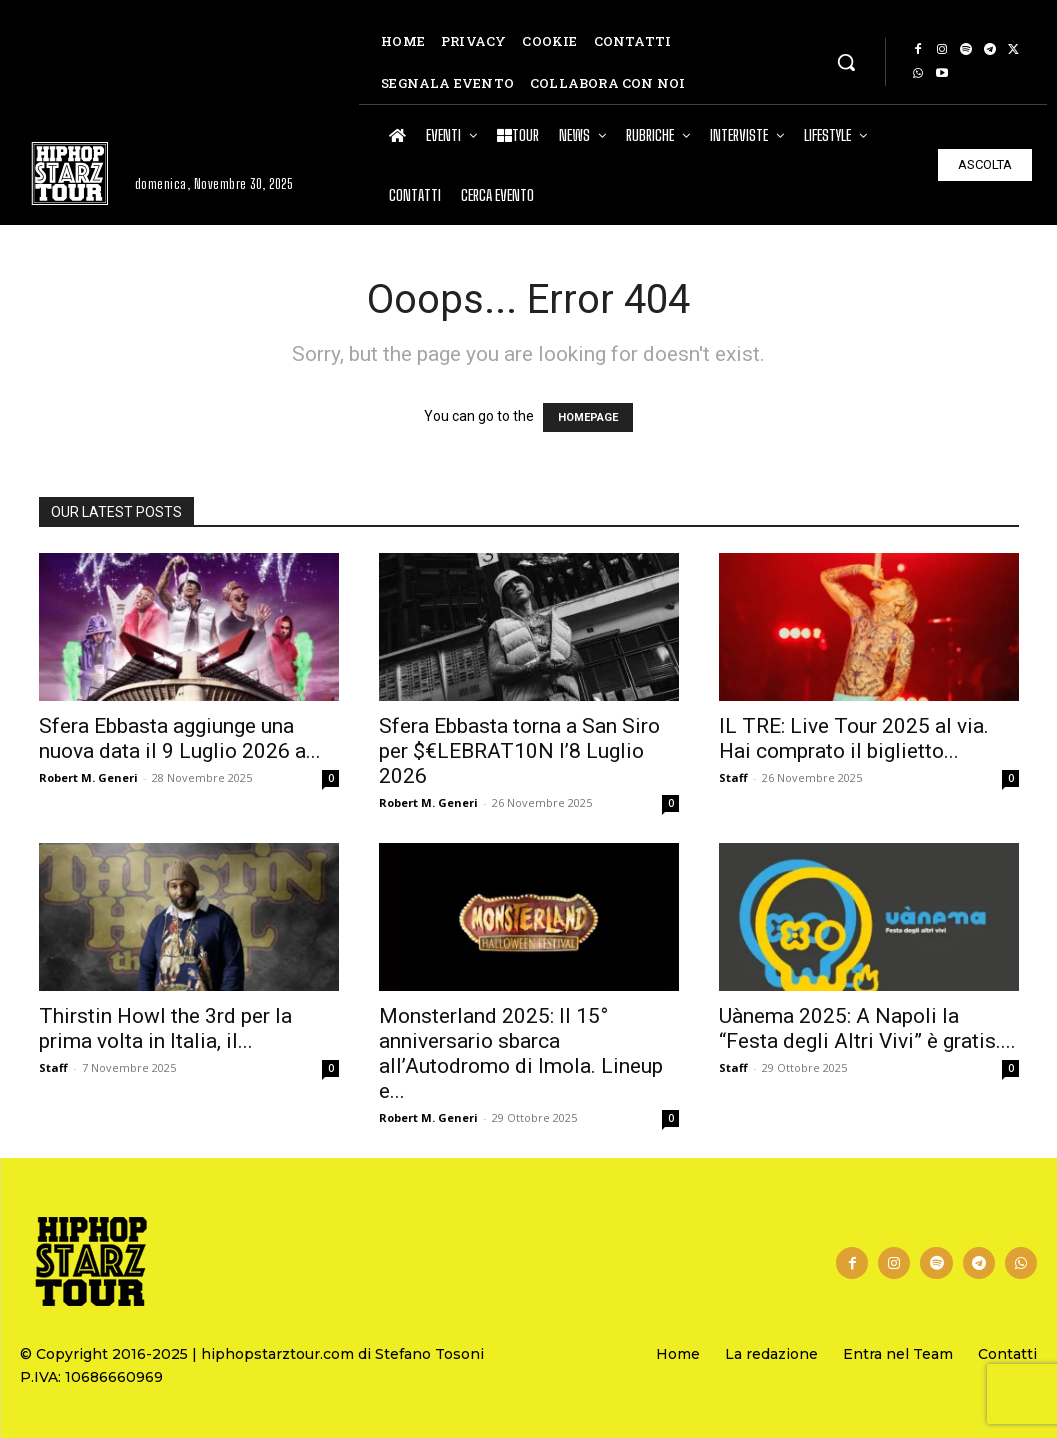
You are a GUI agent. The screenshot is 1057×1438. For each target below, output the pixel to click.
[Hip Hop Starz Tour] (70, 173)
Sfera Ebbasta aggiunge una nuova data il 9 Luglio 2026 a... (180, 738)
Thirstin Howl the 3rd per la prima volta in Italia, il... (165, 1028)
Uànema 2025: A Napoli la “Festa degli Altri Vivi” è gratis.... (867, 1028)
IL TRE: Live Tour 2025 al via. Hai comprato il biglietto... (854, 738)
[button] (846, 62)
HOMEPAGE (588, 417)
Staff (733, 777)
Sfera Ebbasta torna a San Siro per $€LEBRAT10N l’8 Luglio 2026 (519, 751)
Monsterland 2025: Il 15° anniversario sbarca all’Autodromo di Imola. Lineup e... (521, 1053)
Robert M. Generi (88, 777)
